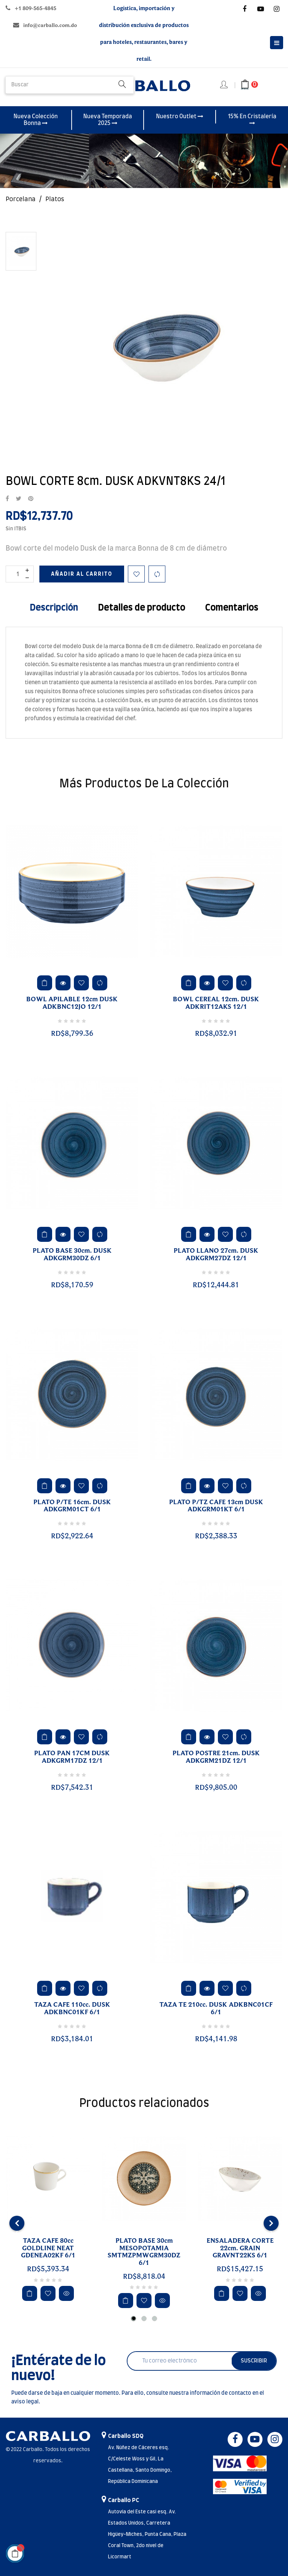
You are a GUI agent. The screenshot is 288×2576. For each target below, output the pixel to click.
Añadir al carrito (81, 574)
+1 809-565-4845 (35, 8)
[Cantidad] (20, 574)
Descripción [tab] (54, 607)
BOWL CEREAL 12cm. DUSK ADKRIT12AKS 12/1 (216, 1003)
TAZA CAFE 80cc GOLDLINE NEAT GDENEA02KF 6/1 (48, 2248)
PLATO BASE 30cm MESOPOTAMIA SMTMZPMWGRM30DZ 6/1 (144, 2251)
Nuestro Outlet (179, 116)
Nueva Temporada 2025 (107, 120)
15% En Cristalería (252, 120)
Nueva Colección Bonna (36, 120)
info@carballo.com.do (50, 25)
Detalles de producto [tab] (141, 607)
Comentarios (231, 607)
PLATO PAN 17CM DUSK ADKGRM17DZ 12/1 (72, 1757)
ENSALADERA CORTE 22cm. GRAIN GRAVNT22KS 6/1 (240, 2248)
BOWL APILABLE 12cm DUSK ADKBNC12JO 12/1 (72, 1003)
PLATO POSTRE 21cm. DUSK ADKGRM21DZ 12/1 (216, 1757)
